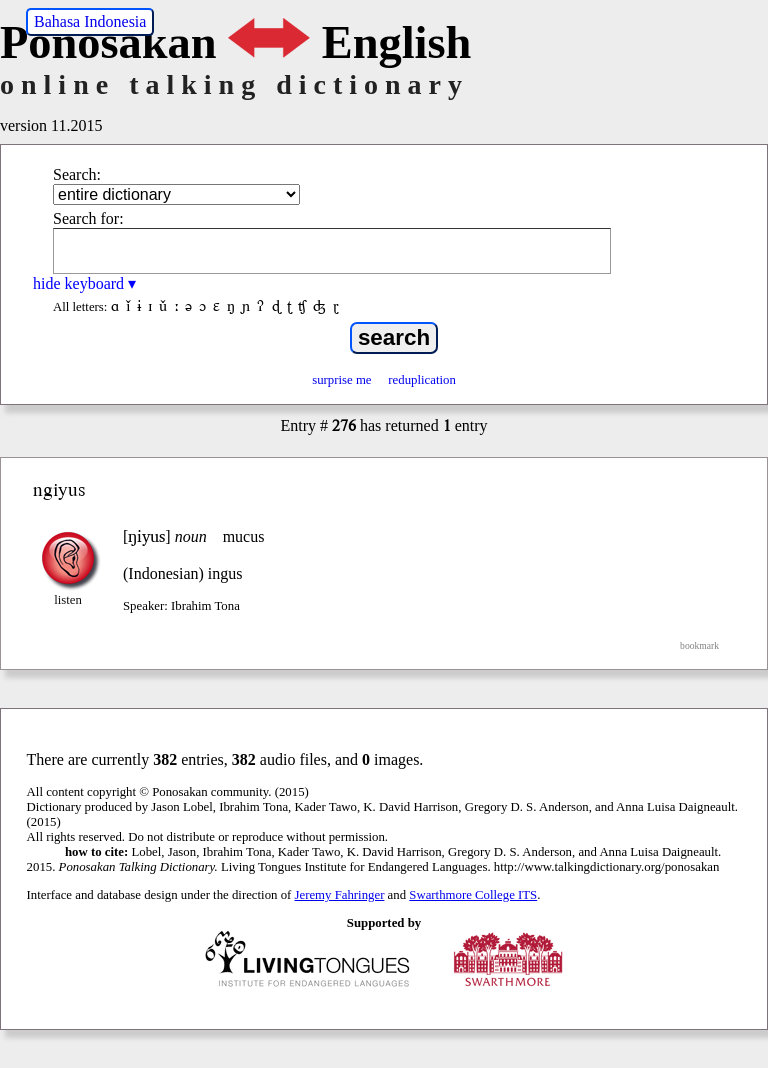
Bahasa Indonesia (90, 21)
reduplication (422, 380)
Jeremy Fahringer (340, 895)
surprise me (341, 380)
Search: (77, 174)
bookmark (699, 645)
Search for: (88, 218)
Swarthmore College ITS (473, 895)
